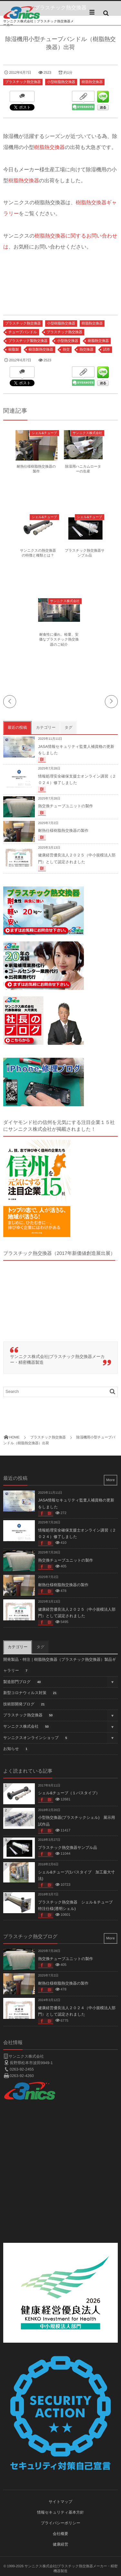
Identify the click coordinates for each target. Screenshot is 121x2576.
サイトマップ (61, 2501)
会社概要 (60, 2533)
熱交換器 (86, 350)
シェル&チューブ (44, 433)
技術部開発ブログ (25, 1704)
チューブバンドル (22, 332)
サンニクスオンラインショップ (36, 1738)
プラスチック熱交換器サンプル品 (67, 1847)
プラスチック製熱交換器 (27, 341)
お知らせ (16, 1749)
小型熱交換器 (67, 341)
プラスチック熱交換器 (23, 82)
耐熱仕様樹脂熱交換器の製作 (63, 830)
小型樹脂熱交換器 (61, 82)
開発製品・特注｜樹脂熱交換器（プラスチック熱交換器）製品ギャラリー (59, 1665)
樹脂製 (13, 350)
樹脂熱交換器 (92, 82)
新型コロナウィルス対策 (31, 1693)
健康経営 (60, 2544)
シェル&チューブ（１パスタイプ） (69, 1793)
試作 (106, 350)
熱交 (66, 350)
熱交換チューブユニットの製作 (65, 806)
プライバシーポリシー (60, 2523)
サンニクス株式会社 (87, 433)
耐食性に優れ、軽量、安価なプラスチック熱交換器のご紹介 (59, 640)
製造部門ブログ (23, 1682)
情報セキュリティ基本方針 (60, 2512)
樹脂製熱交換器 (41, 350)
